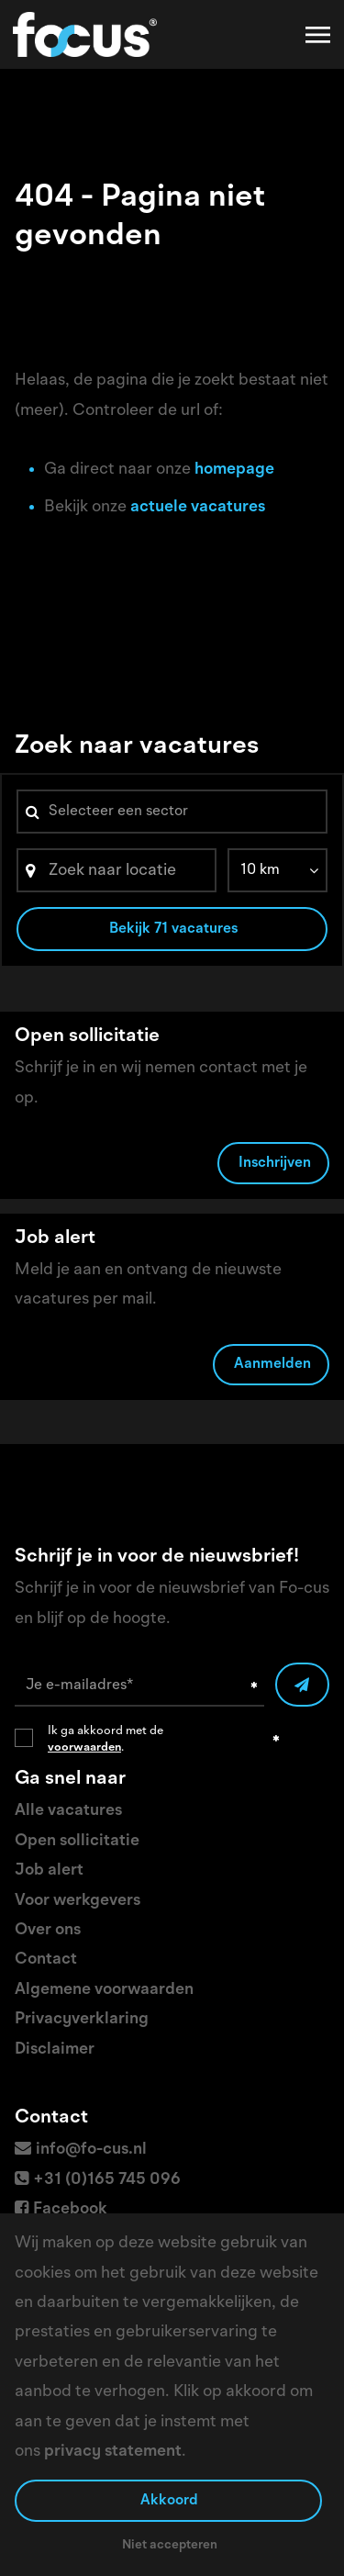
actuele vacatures (197, 506)
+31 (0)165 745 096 (107, 2179)
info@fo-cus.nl (91, 2149)
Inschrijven (275, 1163)
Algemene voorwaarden (104, 1989)
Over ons (48, 1929)
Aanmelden (272, 1364)
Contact (46, 1959)
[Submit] (302, 1685)
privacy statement (113, 2451)
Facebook (70, 2209)
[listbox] (277, 870)
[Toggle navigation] (319, 34)
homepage (234, 469)
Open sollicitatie (77, 1840)
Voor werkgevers (77, 1900)
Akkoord (169, 2500)
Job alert (49, 1870)
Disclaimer (54, 2049)
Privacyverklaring (82, 2018)
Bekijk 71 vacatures (173, 929)
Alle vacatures (68, 1810)
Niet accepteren (169, 2544)
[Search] (116, 870)
